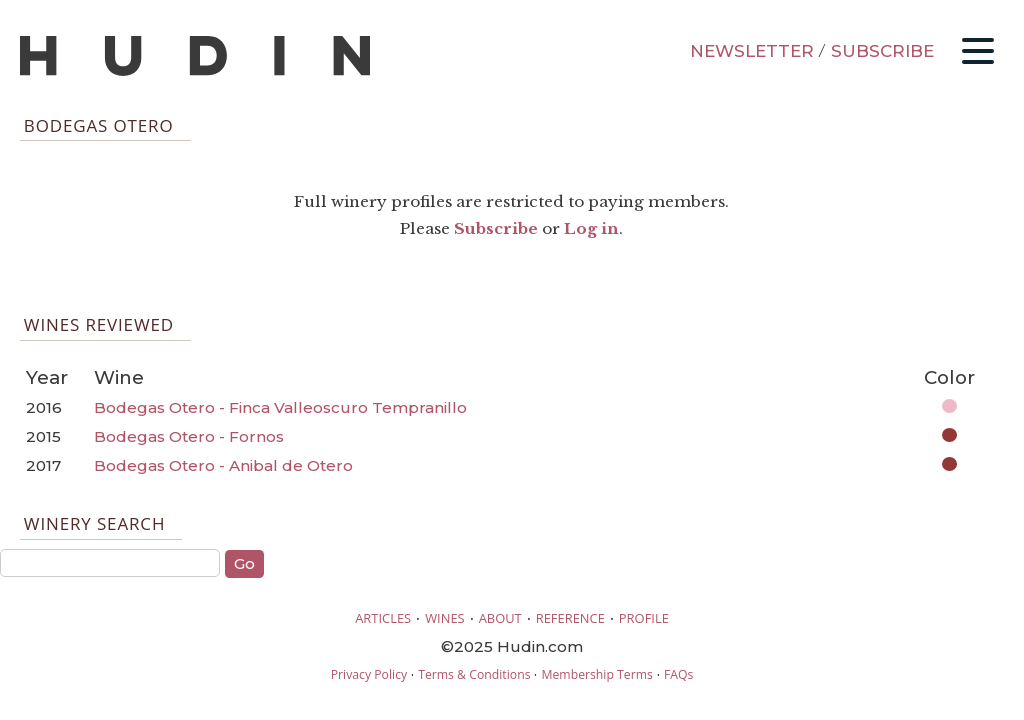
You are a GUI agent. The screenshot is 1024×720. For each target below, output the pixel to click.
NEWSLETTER (752, 51)
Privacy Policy (369, 674)
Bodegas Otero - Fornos (189, 436)
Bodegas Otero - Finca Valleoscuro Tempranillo (280, 407)
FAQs (678, 674)
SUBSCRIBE (882, 51)
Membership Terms (596, 674)
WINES (445, 618)
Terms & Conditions (474, 674)
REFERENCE (570, 618)
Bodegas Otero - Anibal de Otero (223, 465)
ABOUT (500, 618)
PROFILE (644, 618)
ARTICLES (383, 618)
